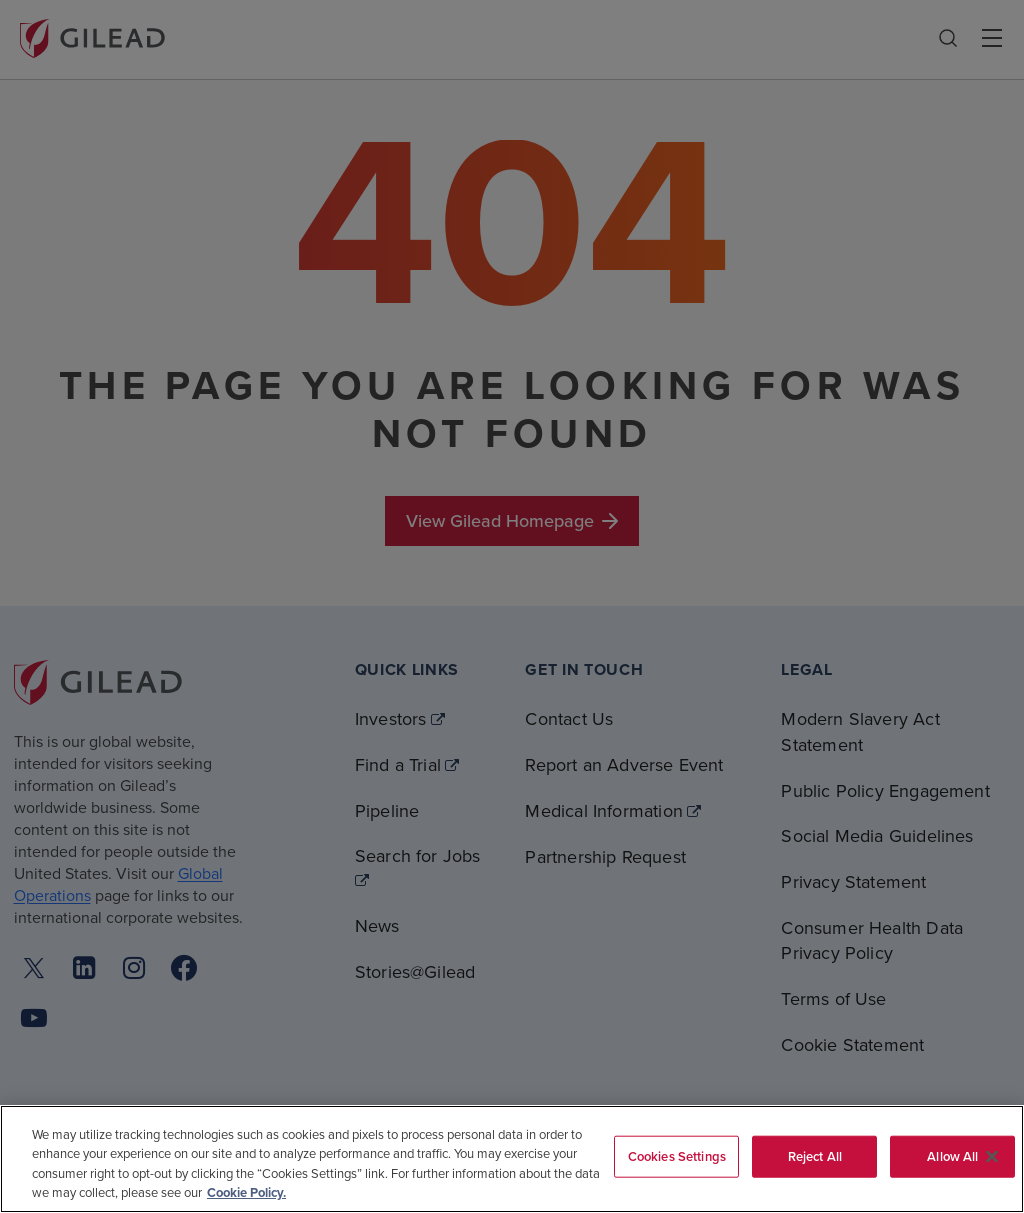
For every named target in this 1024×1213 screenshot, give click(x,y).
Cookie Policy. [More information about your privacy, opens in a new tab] (246, 1192)
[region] (512, 1159)
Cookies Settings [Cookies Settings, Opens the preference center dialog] (677, 1156)
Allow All (952, 1156)
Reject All (815, 1156)
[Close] (992, 1156)
